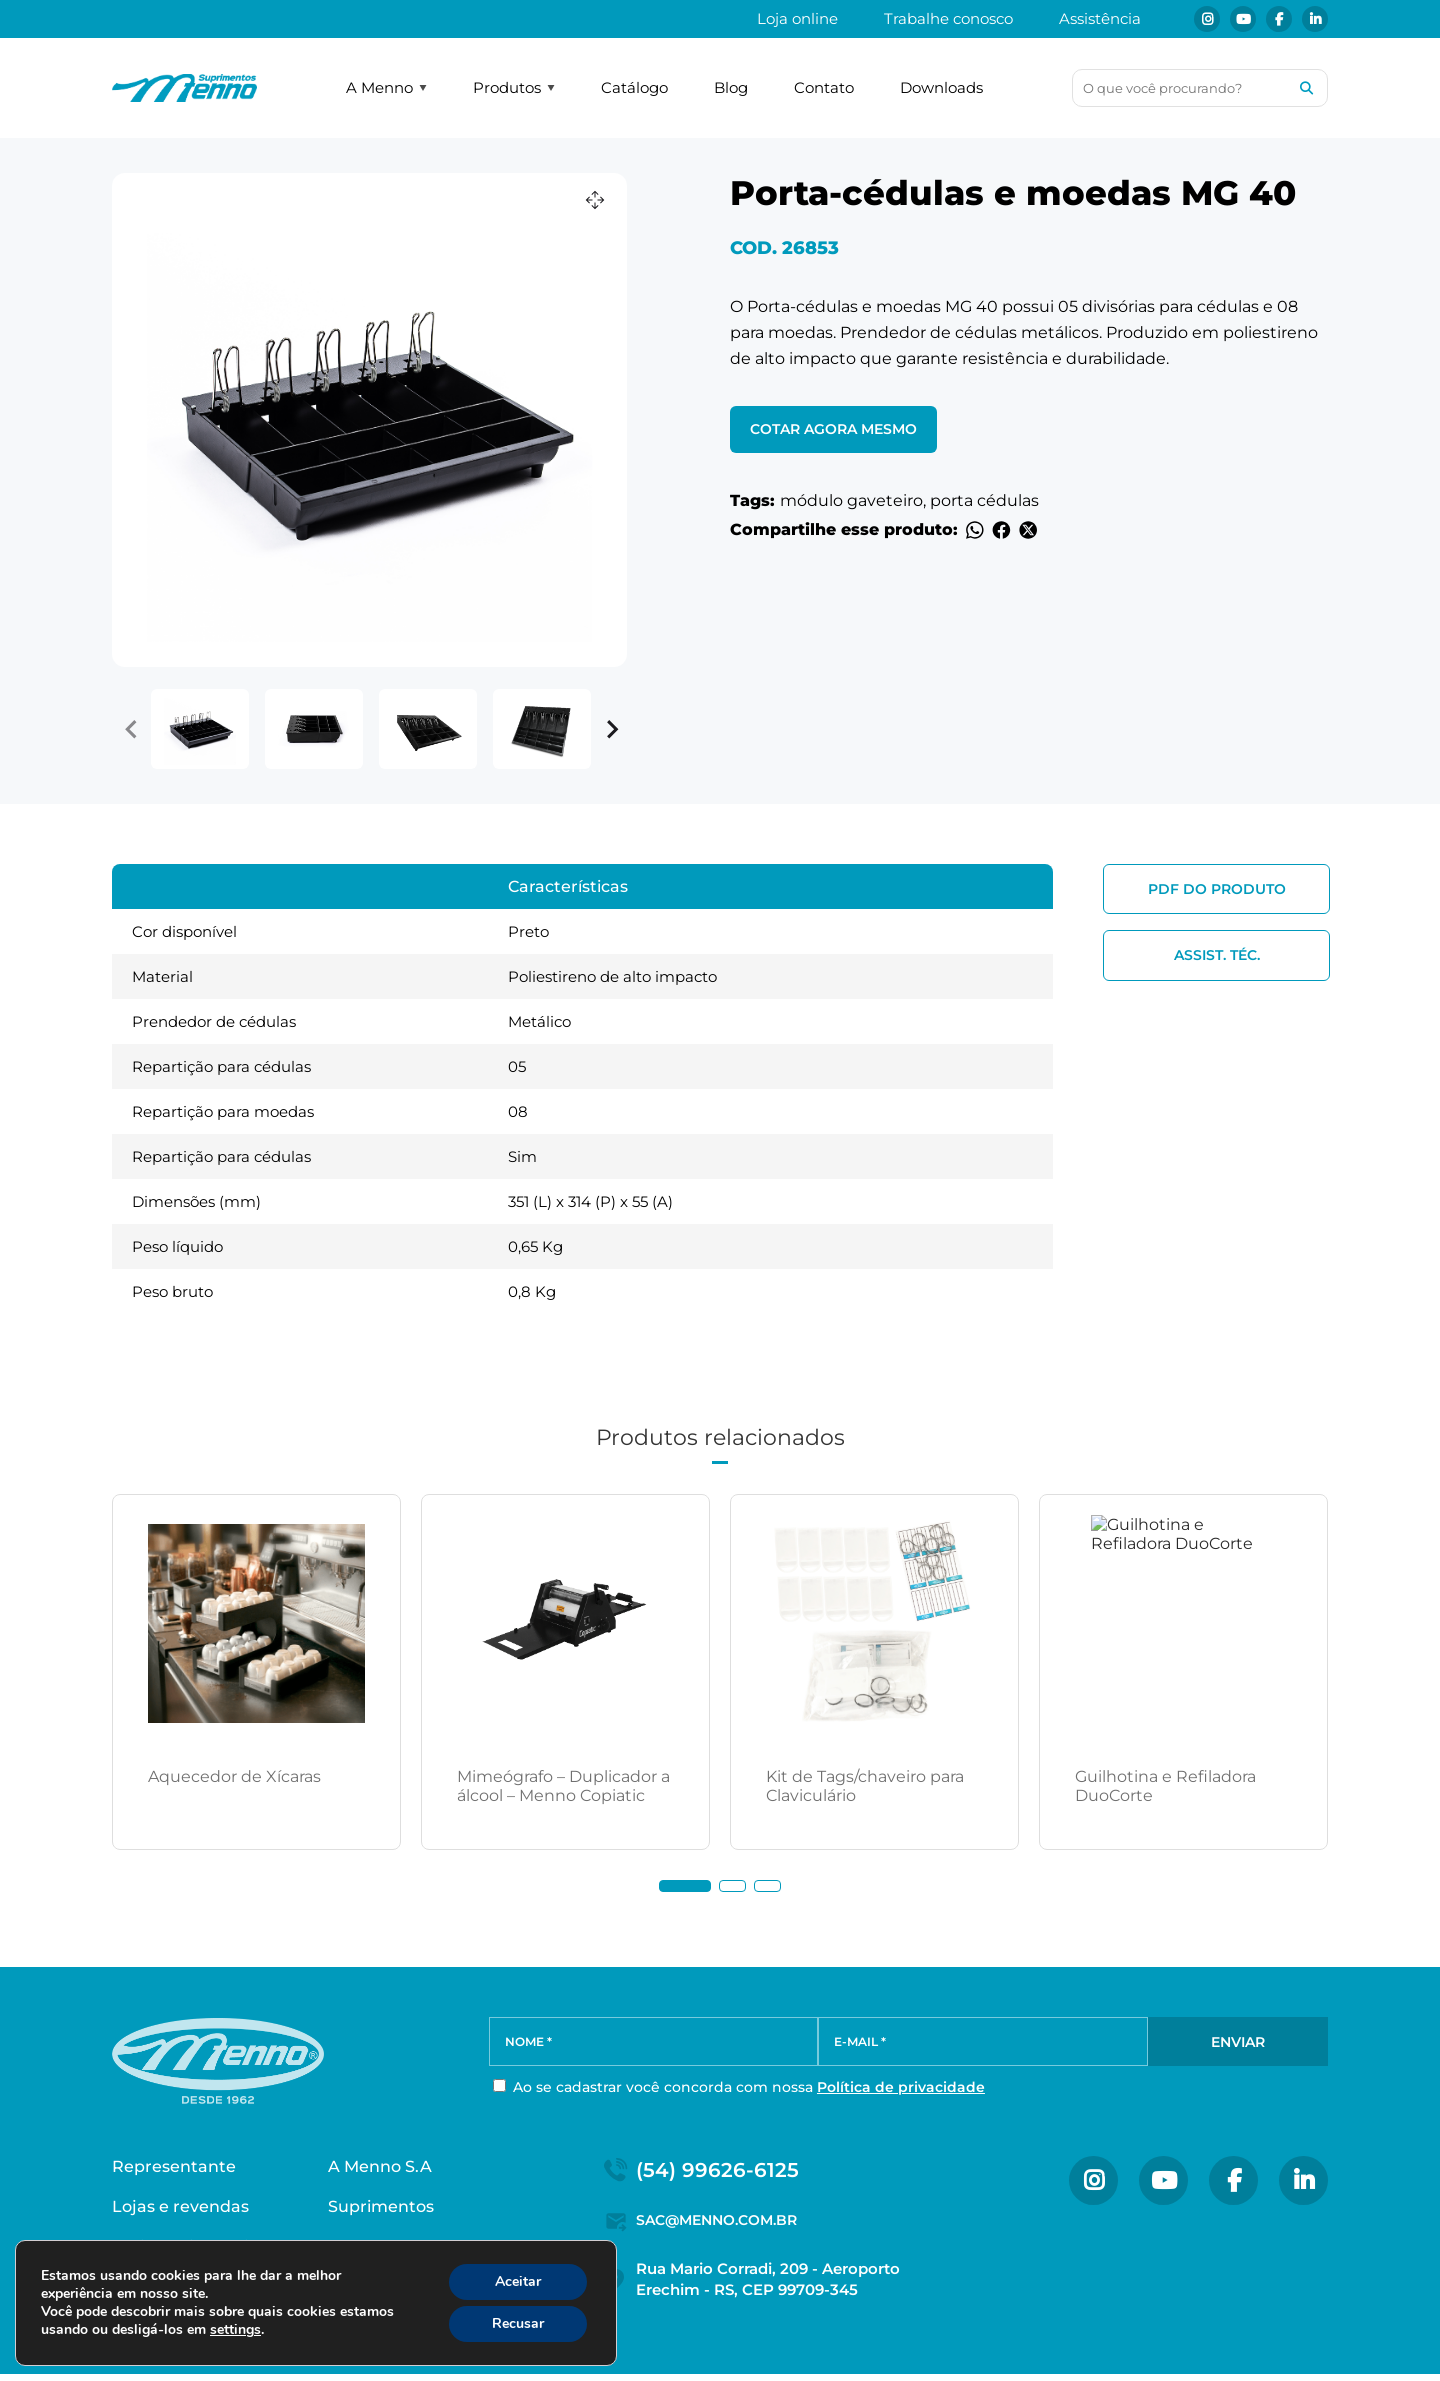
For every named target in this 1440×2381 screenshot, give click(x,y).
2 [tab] (732, 1886)
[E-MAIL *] (983, 2045)
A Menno (386, 87)
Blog (731, 87)
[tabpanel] (256, 1672)
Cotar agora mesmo (833, 429)
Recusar (518, 2323)
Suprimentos (381, 2213)
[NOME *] (654, 2045)
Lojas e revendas (180, 2213)
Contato (824, 87)
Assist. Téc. (1217, 955)
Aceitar (518, 2281)
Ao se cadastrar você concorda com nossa (739, 2091)
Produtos (514, 87)
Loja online (797, 18)
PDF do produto (1217, 889)
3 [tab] (767, 1886)
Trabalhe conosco (948, 18)
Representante (174, 2173)
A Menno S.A (380, 2173)
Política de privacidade (901, 2091)
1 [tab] (685, 1886)
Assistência (1100, 18)
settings (235, 2330)
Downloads (941, 87)
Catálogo (634, 87)
